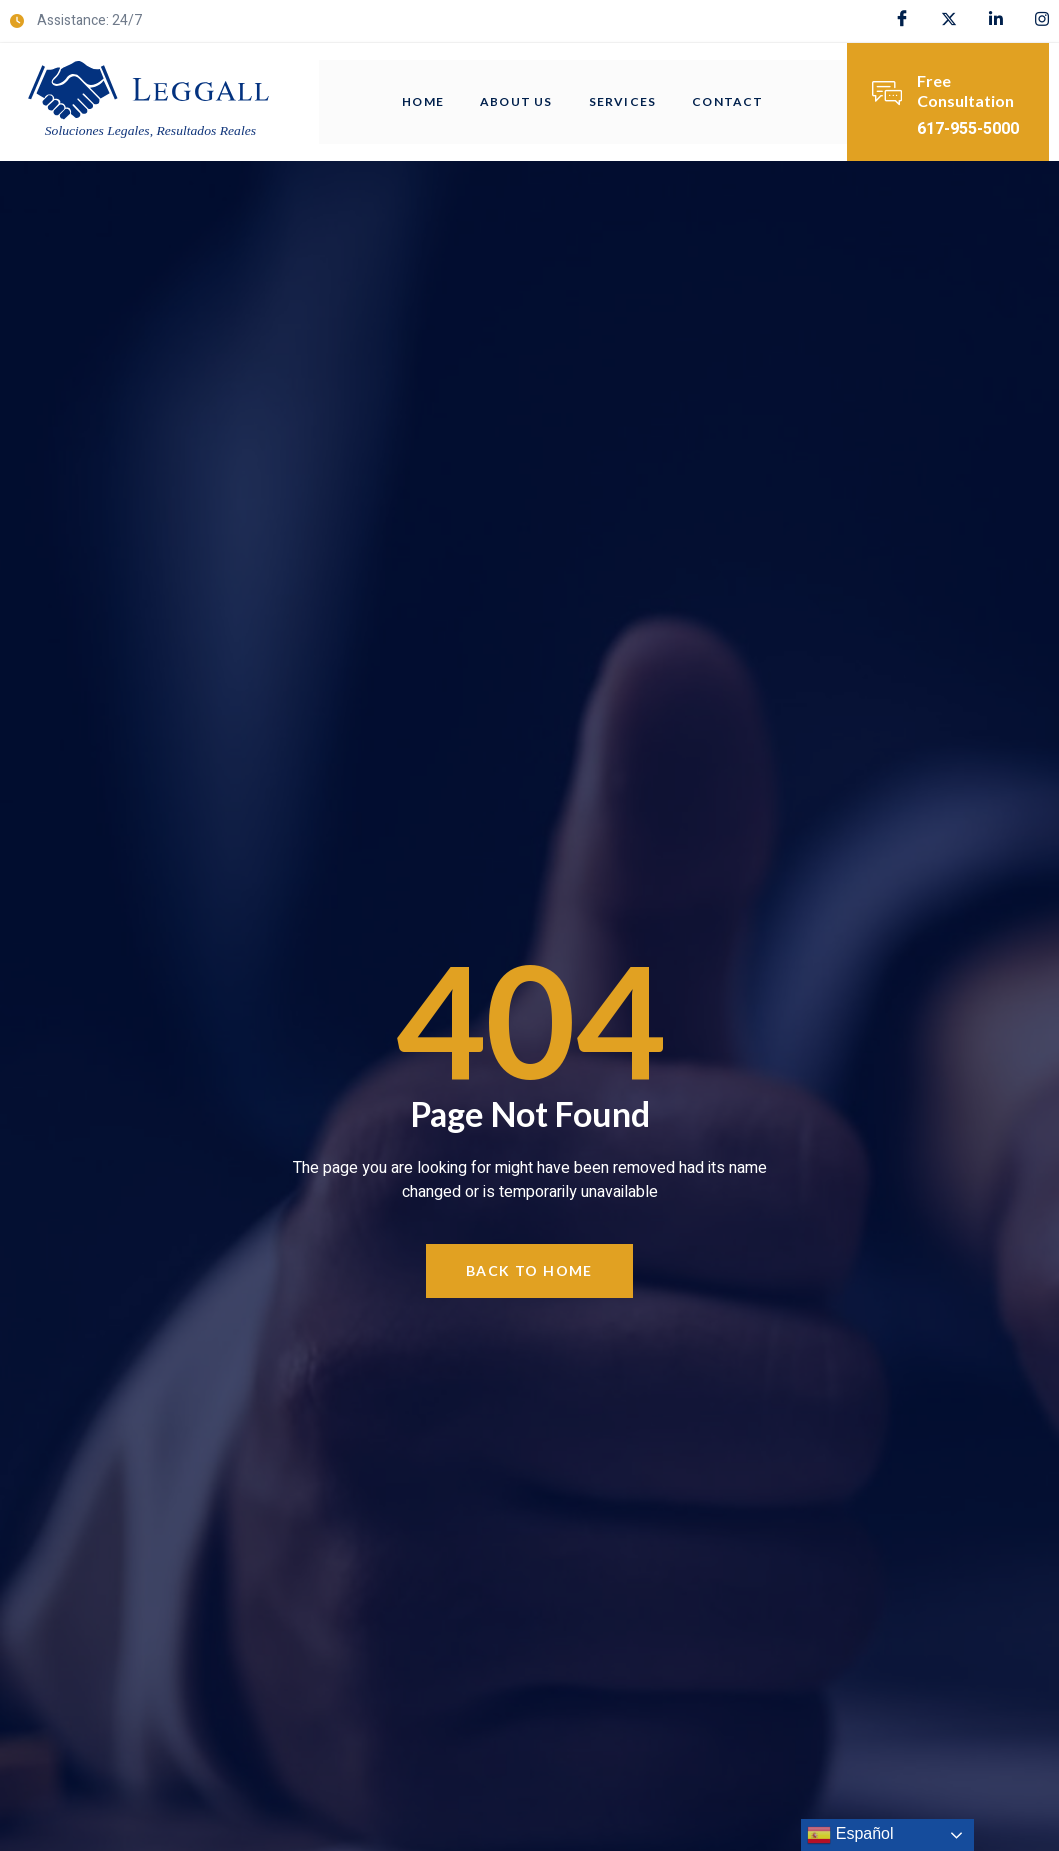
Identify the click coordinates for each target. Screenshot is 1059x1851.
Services (623, 101)
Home (423, 101)
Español (850, 1835)
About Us (516, 101)
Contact (727, 101)
